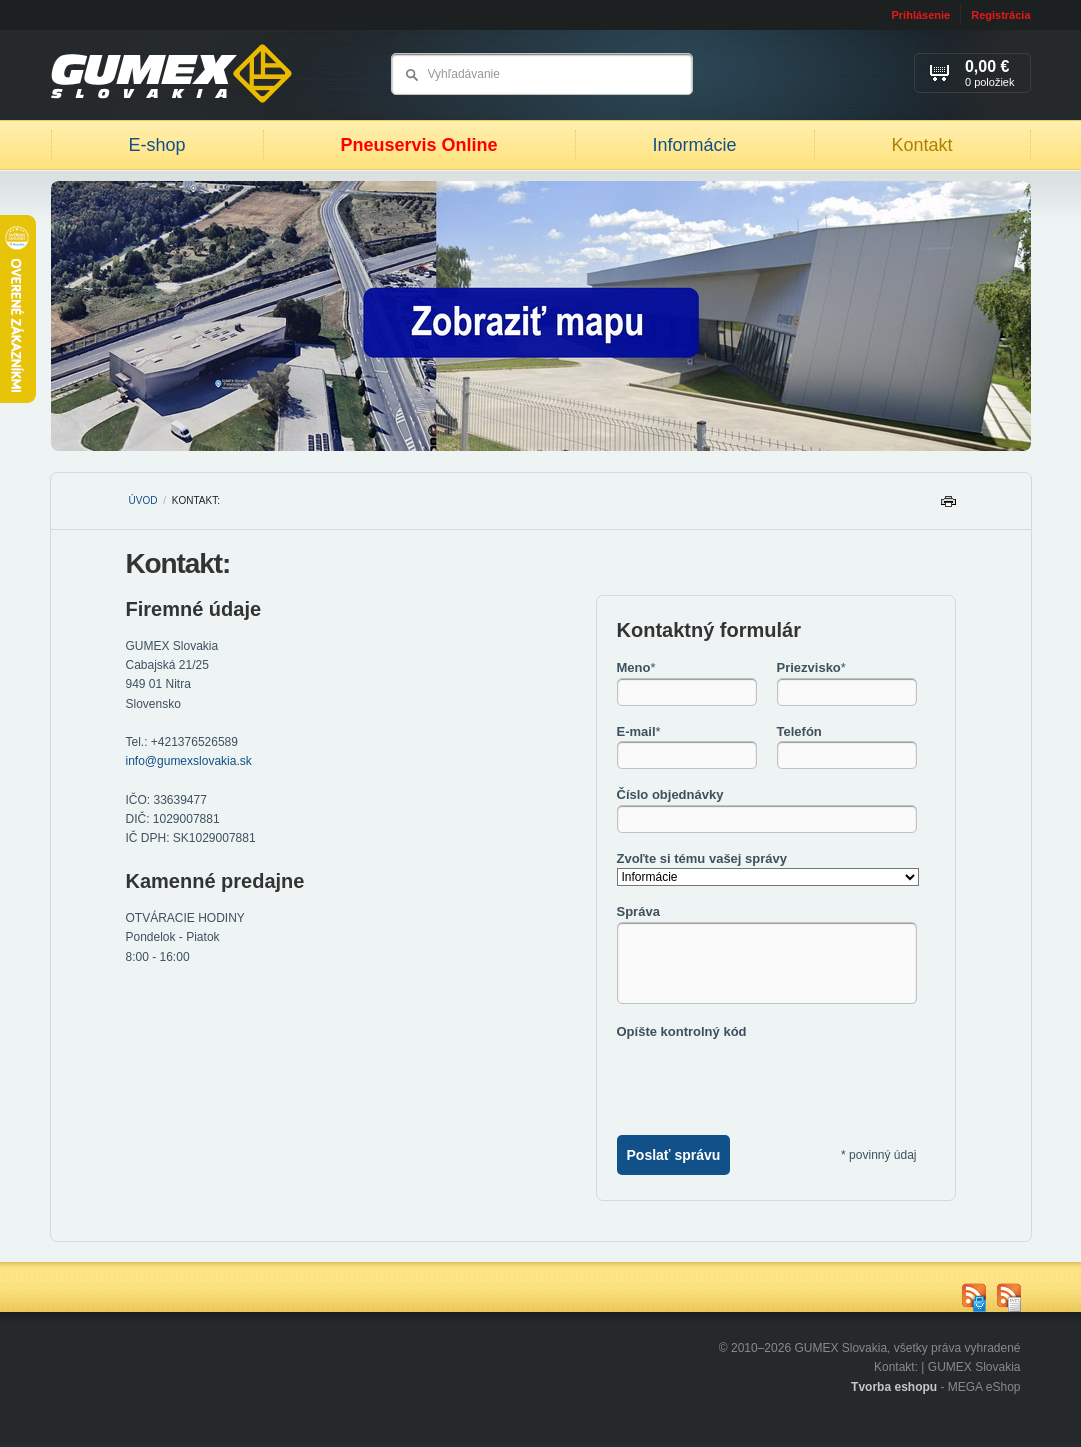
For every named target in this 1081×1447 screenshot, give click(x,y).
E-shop (156, 145)
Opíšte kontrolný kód (682, 1031)
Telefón (799, 731)
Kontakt (921, 145)
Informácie (694, 145)
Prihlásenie (920, 15)
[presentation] (769, 1080)
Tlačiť (948, 506)
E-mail (639, 731)
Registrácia (1000, 15)
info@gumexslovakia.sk (189, 761)
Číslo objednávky (670, 794)
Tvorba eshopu (894, 1387)
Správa (638, 911)
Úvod (143, 500)
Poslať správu (674, 1155)
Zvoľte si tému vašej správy (702, 858)
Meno (636, 667)
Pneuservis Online (418, 145)
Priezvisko (811, 667)
